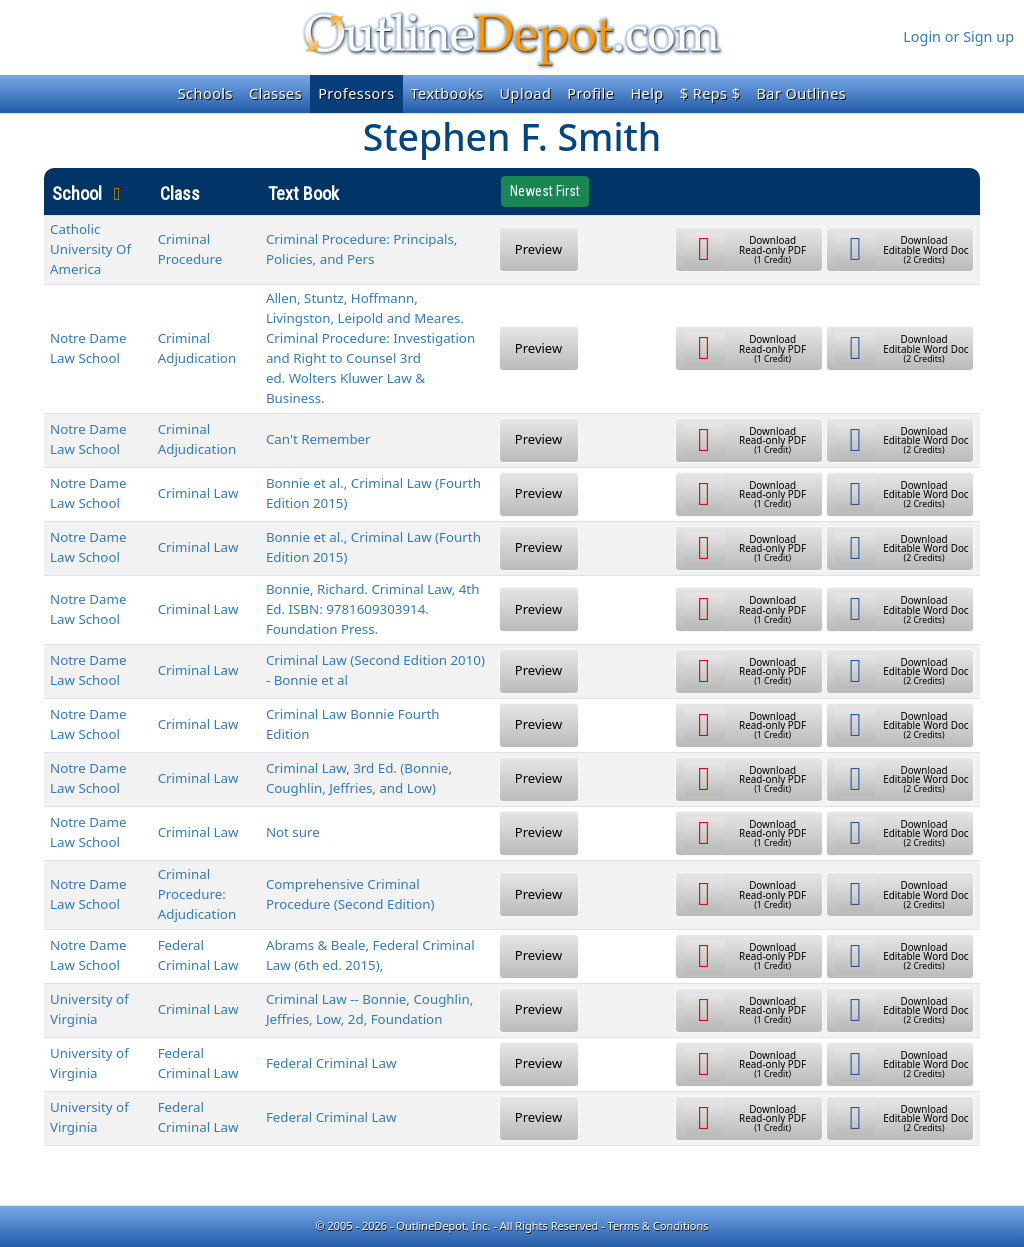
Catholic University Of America (90, 249)
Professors (356, 93)
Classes (275, 93)
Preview (538, 249)
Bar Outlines (801, 93)
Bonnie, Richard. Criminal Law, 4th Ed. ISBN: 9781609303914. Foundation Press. (373, 609)
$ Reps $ (710, 93)
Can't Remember (318, 439)
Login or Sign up (958, 36)
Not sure (293, 832)
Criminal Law (198, 493)
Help (646, 93)
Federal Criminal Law (331, 1063)
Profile (590, 93)
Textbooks (447, 93)
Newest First (545, 191)
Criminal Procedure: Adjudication (197, 894)
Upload (526, 93)
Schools (205, 93)
